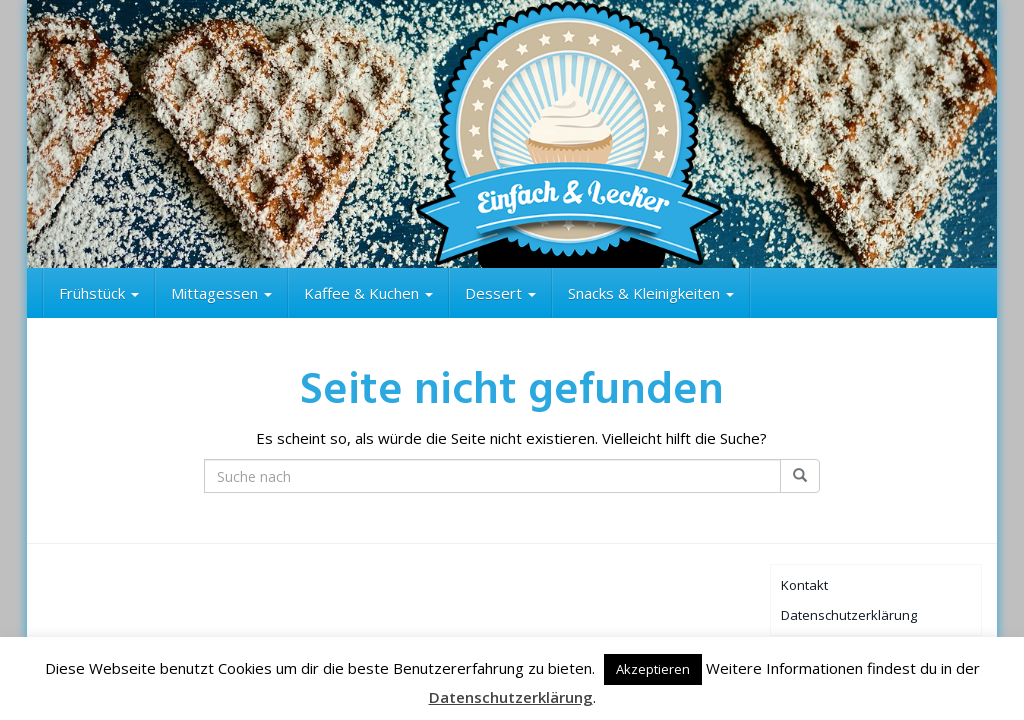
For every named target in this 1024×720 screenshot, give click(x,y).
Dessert (500, 293)
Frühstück (99, 293)
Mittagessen (221, 293)
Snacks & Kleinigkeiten (651, 293)
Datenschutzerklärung (849, 615)
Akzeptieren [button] (653, 669)
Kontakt (804, 585)
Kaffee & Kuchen (368, 293)
